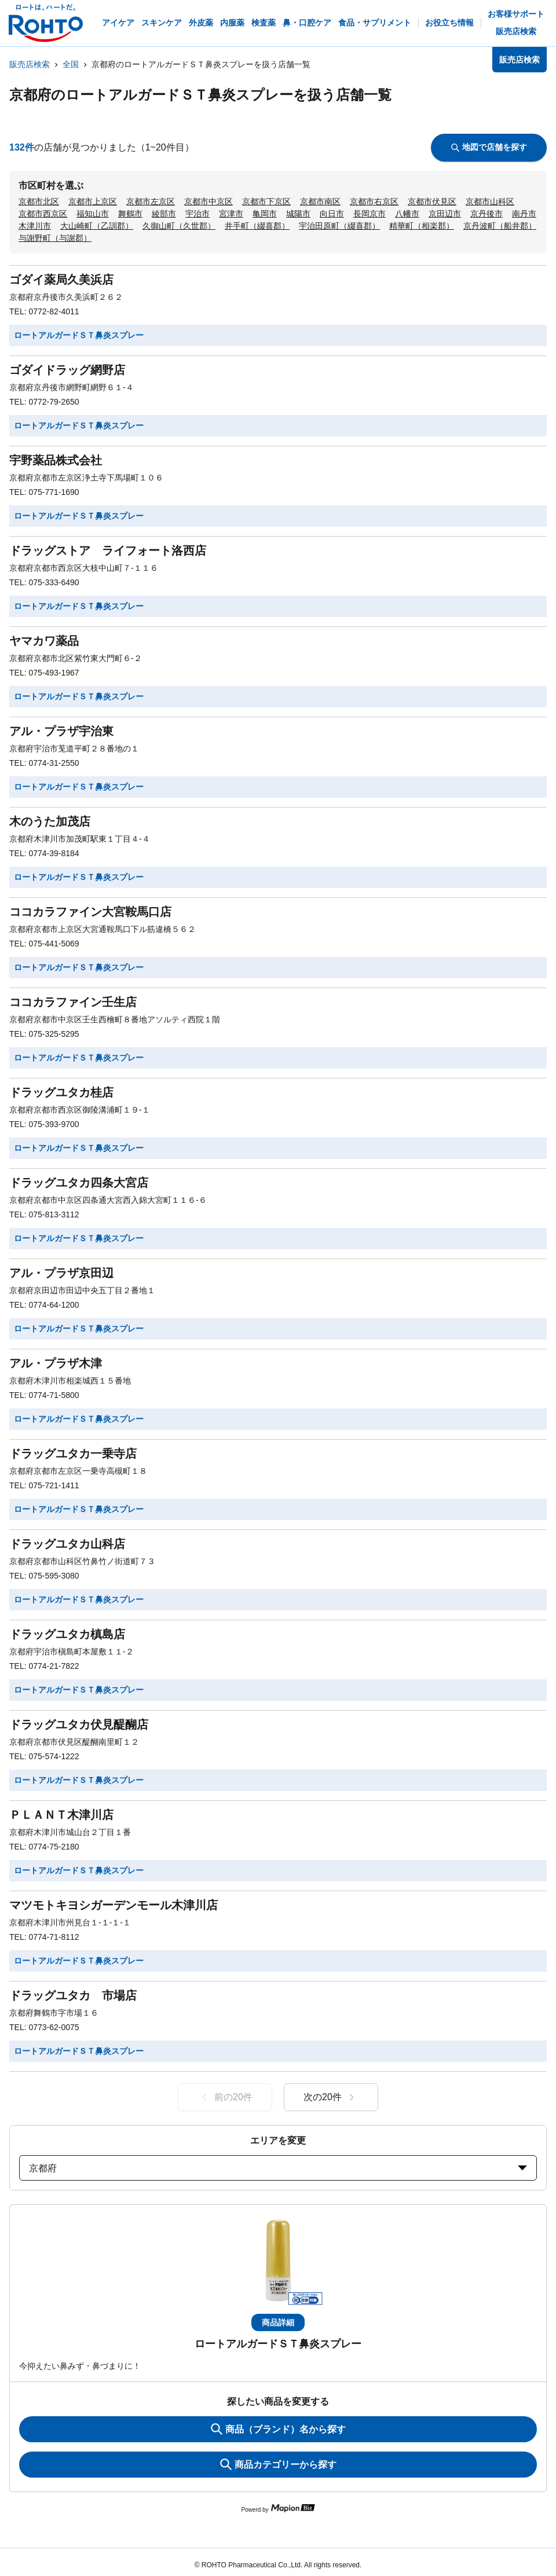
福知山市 (92, 213)
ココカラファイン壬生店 (73, 1002)
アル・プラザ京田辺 (61, 1273)
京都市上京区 (92, 201)
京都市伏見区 (432, 201)
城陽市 (298, 213)
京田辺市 (445, 213)
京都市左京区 (150, 201)
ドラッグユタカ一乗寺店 (73, 1453)
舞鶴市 (130, 213)
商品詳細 (278, 2322)
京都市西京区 (43, 213)
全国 (71, 64)
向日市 (332, 213)
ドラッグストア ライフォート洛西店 (107, 550)
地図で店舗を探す (489, 147)
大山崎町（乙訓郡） (96, 225)
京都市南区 (320, 201)
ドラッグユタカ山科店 (67, 1543)
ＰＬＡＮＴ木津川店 (61, 1814)
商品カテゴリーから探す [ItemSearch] (278, 2464)
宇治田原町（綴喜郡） (339, 225)
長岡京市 (369, 213)
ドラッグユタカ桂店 (61, 1092)
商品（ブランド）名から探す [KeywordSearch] (278, 2429)
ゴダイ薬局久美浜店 (61, 279)
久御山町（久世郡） (178, 225)
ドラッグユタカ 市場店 (73, 1995)
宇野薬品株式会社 (55, 460)
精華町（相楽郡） (421, 225)
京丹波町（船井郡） (499, 225)
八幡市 (407, 213)
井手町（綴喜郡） (257, 225)
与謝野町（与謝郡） (55, 238)
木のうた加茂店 (49, 821)
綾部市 (164, 213)
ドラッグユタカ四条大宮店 (78, 1182)
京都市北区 (39, 201)
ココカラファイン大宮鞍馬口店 (90, 911)
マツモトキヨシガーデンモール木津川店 (113, 1905)
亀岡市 (265, 213)
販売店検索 (29, 64)
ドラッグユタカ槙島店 (67, 1634)
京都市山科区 (490, 201)
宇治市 (197, 213)
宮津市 (231, 213)
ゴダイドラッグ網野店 (67, 370)
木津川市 (35, 225)
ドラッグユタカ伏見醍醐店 (78, 1724)
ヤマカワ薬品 (44, 640)
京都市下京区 (266, 201)
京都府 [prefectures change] (278, 2168)
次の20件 (331, 2097)
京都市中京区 (208, 201)
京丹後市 (486, 213)
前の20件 (225, 2097)
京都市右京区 (374, 201)
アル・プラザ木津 (55, 1363)
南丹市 (524, 213)
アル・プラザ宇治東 (61, 731)
